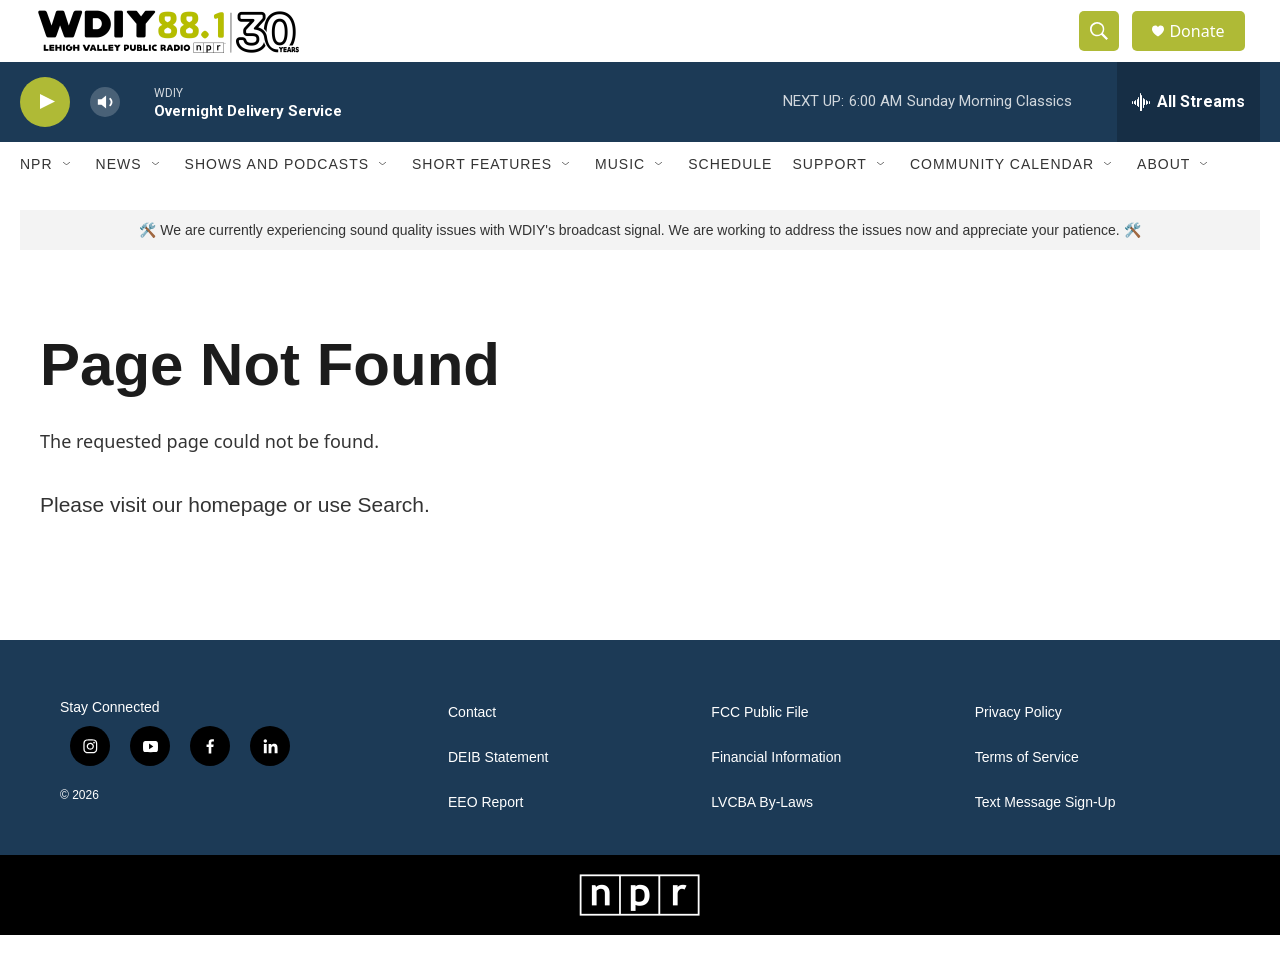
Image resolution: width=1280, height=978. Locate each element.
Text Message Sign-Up (1045, 845)
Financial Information (776, 800)
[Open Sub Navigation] (68, 208)
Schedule (730, 208)
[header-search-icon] (1108, 53)
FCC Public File (759, 755)
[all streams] (1188, 145)
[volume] (105, 145)
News (119, 208)
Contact (472, 755)
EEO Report (485, 845)
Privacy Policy (1018, 755)
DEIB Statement (498, 800)
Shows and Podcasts (277, 208)
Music (620, 208)
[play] (45, 145)
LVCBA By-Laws (762, 845)
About (1163, 208)
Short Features (482, 208)
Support (829, 208)
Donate (1209, 52)
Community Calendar (1002, 208)
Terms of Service (1027, 800)
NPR (36, 208)
